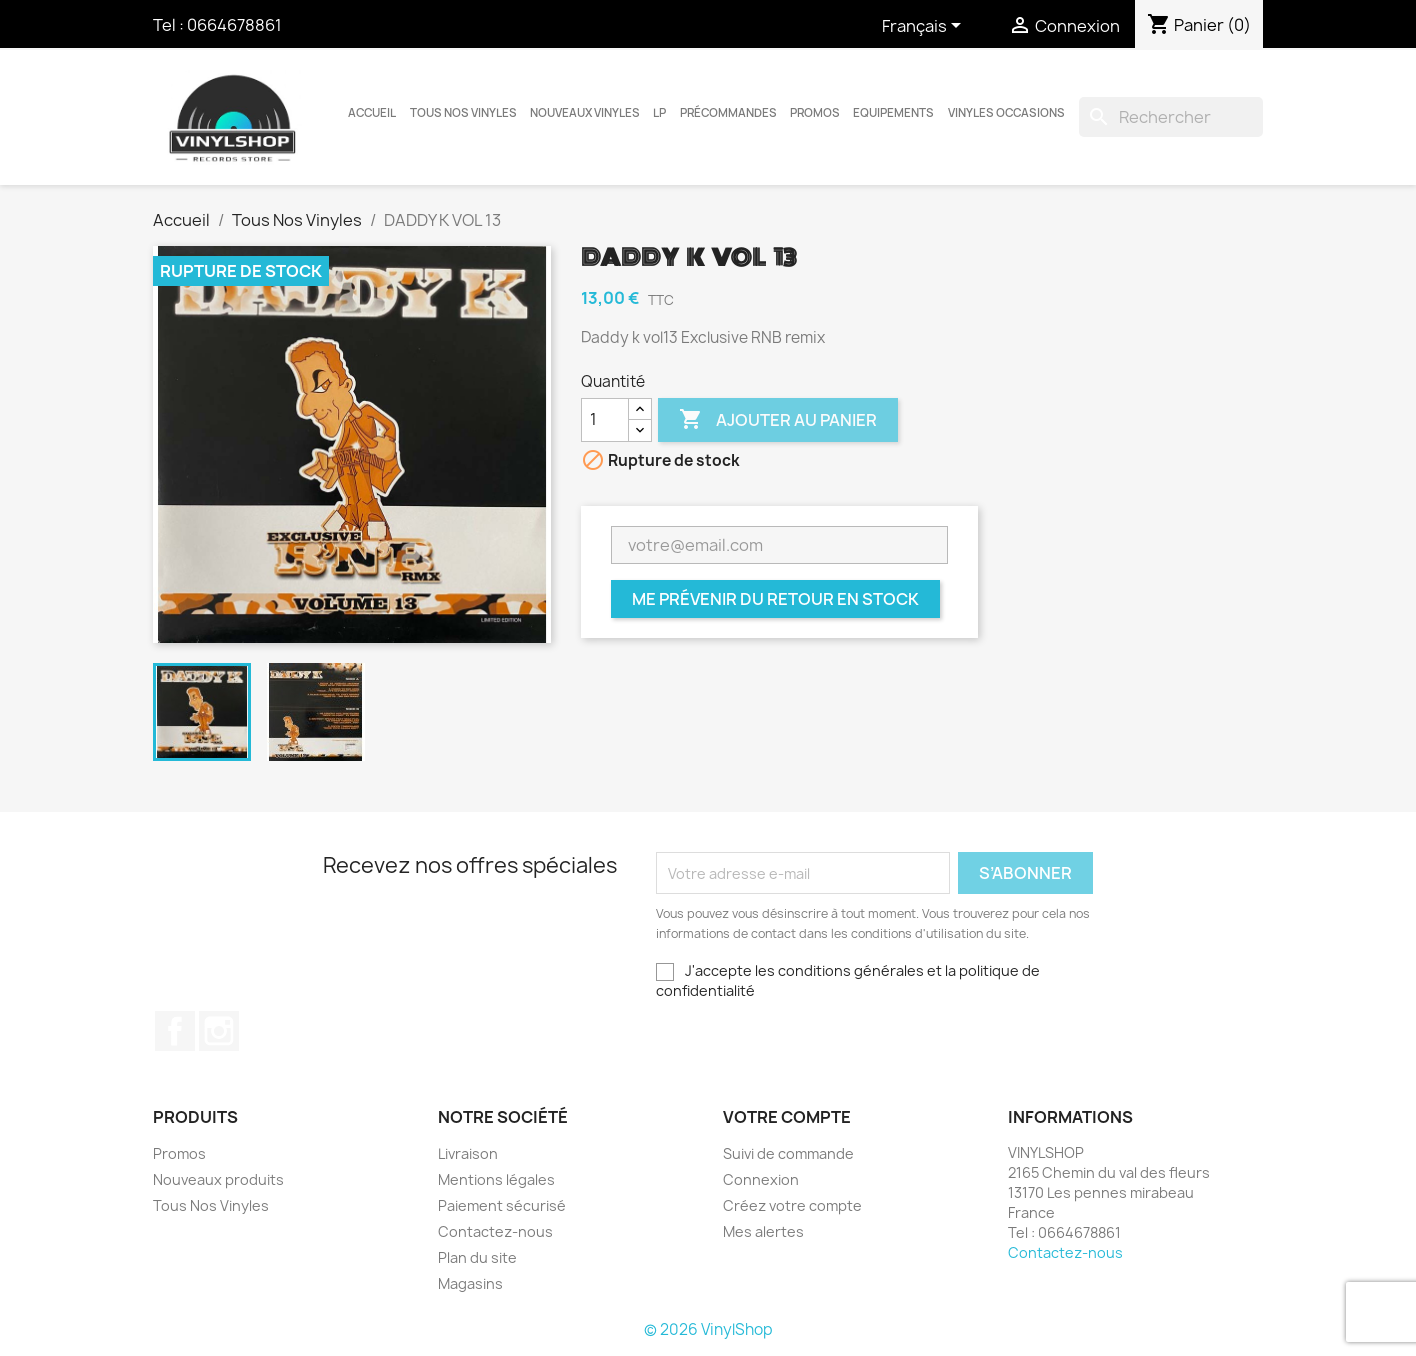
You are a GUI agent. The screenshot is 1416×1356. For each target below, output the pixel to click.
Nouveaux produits (218, 1179)
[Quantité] (605, 420)
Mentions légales (496, 1179)
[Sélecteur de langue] (925, 27)
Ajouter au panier (778, 420)
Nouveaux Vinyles (585, 113)
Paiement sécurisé (502, 1205)
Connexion (761, 1179)
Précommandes (728, 113)
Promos (815, 113)
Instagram (219, 1031)
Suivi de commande (788, 1153)
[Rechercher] (1171, 117)
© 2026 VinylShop (708, 1329)
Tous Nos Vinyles (463, 113)
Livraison (468, 1153)
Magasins (470, 1283)
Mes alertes (763, 1231)
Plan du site (477, 1257)
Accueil (372, 113)
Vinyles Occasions (1006, 113)
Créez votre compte (792, 1205)
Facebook (175, 1031)
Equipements (893, 113)
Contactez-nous (495, 1231)
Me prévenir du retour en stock (775, 599)
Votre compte (787, 1117)
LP (659, 113)
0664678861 (234, 25)
